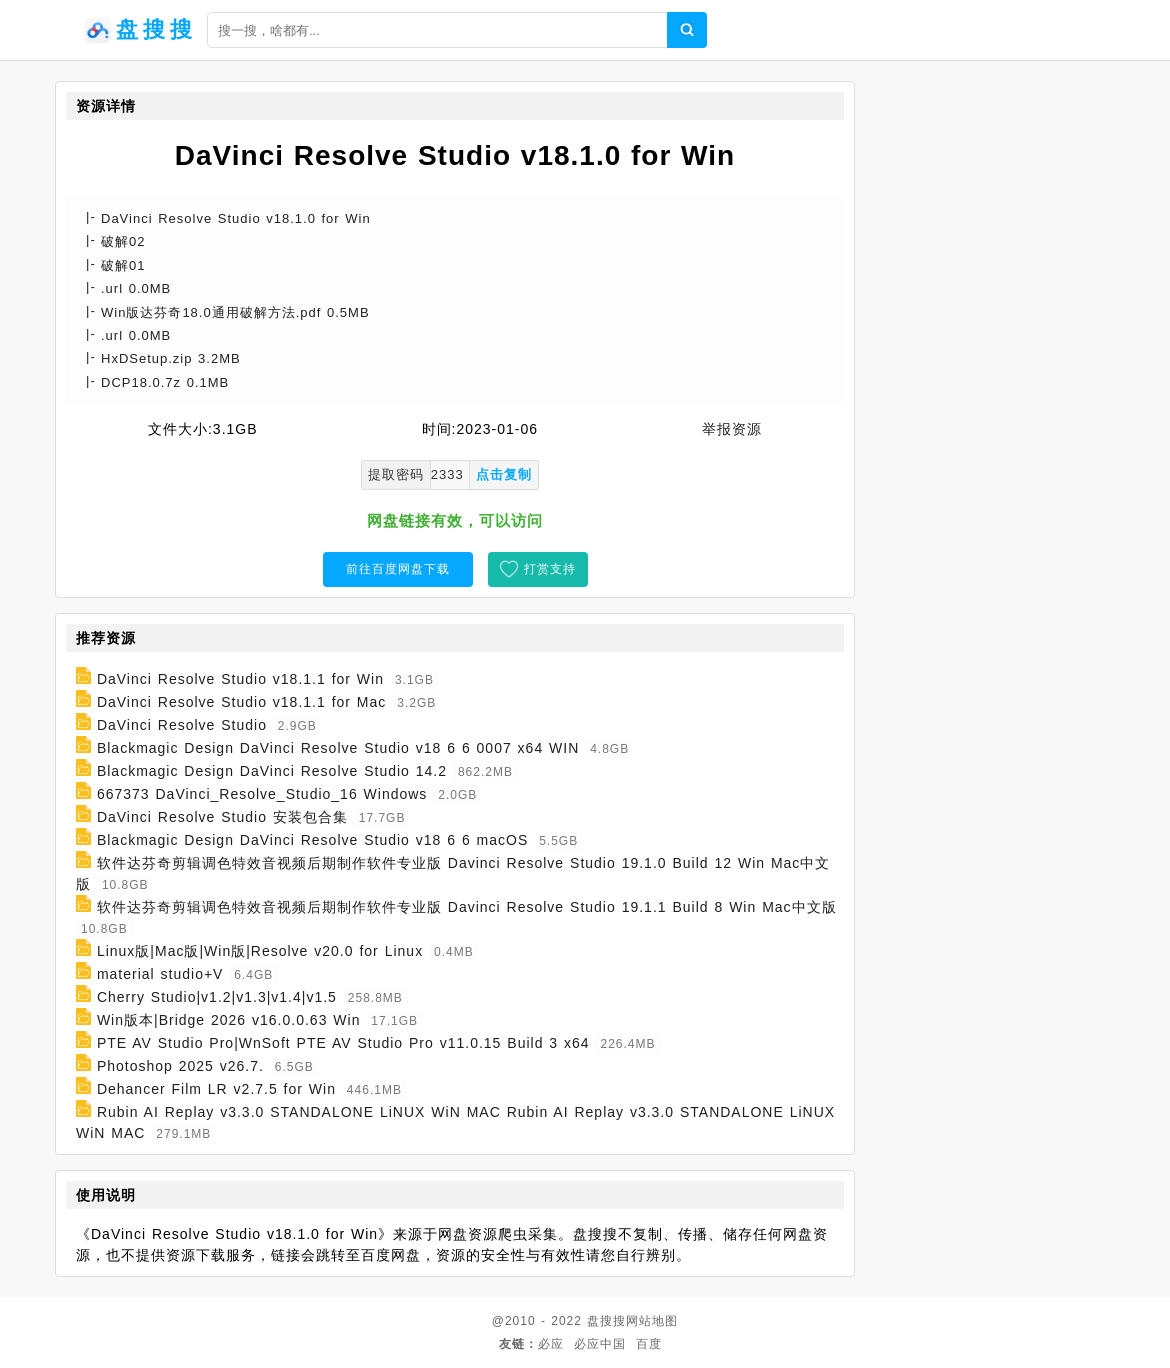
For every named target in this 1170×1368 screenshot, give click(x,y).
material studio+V (160, 974)
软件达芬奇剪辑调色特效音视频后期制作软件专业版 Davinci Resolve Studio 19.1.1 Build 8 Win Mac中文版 (467, 907)
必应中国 (600, 1344)
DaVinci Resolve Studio (182, 725)
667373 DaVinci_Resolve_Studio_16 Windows (262, 794)
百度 (649, 1344)
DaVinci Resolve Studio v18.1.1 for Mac (241, 702)
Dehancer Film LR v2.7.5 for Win (216, 1089)
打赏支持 (550, 569)
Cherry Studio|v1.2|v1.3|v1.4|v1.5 (217, 997)
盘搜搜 (606, 1321)
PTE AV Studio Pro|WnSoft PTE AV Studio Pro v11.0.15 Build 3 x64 (343, 1043)
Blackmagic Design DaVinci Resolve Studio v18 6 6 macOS (312, 840)
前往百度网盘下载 (398, 569)
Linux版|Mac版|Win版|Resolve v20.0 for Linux (260, 951)
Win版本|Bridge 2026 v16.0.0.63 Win (229, 1020)
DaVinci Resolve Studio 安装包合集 (222, 817)
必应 (551, 1344)
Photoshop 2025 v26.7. (180, 1066)
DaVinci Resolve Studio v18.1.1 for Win (240, 679)
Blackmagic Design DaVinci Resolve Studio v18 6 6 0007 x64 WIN (338, 748)
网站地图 (652, 1321)
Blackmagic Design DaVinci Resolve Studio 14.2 (272, 771)
